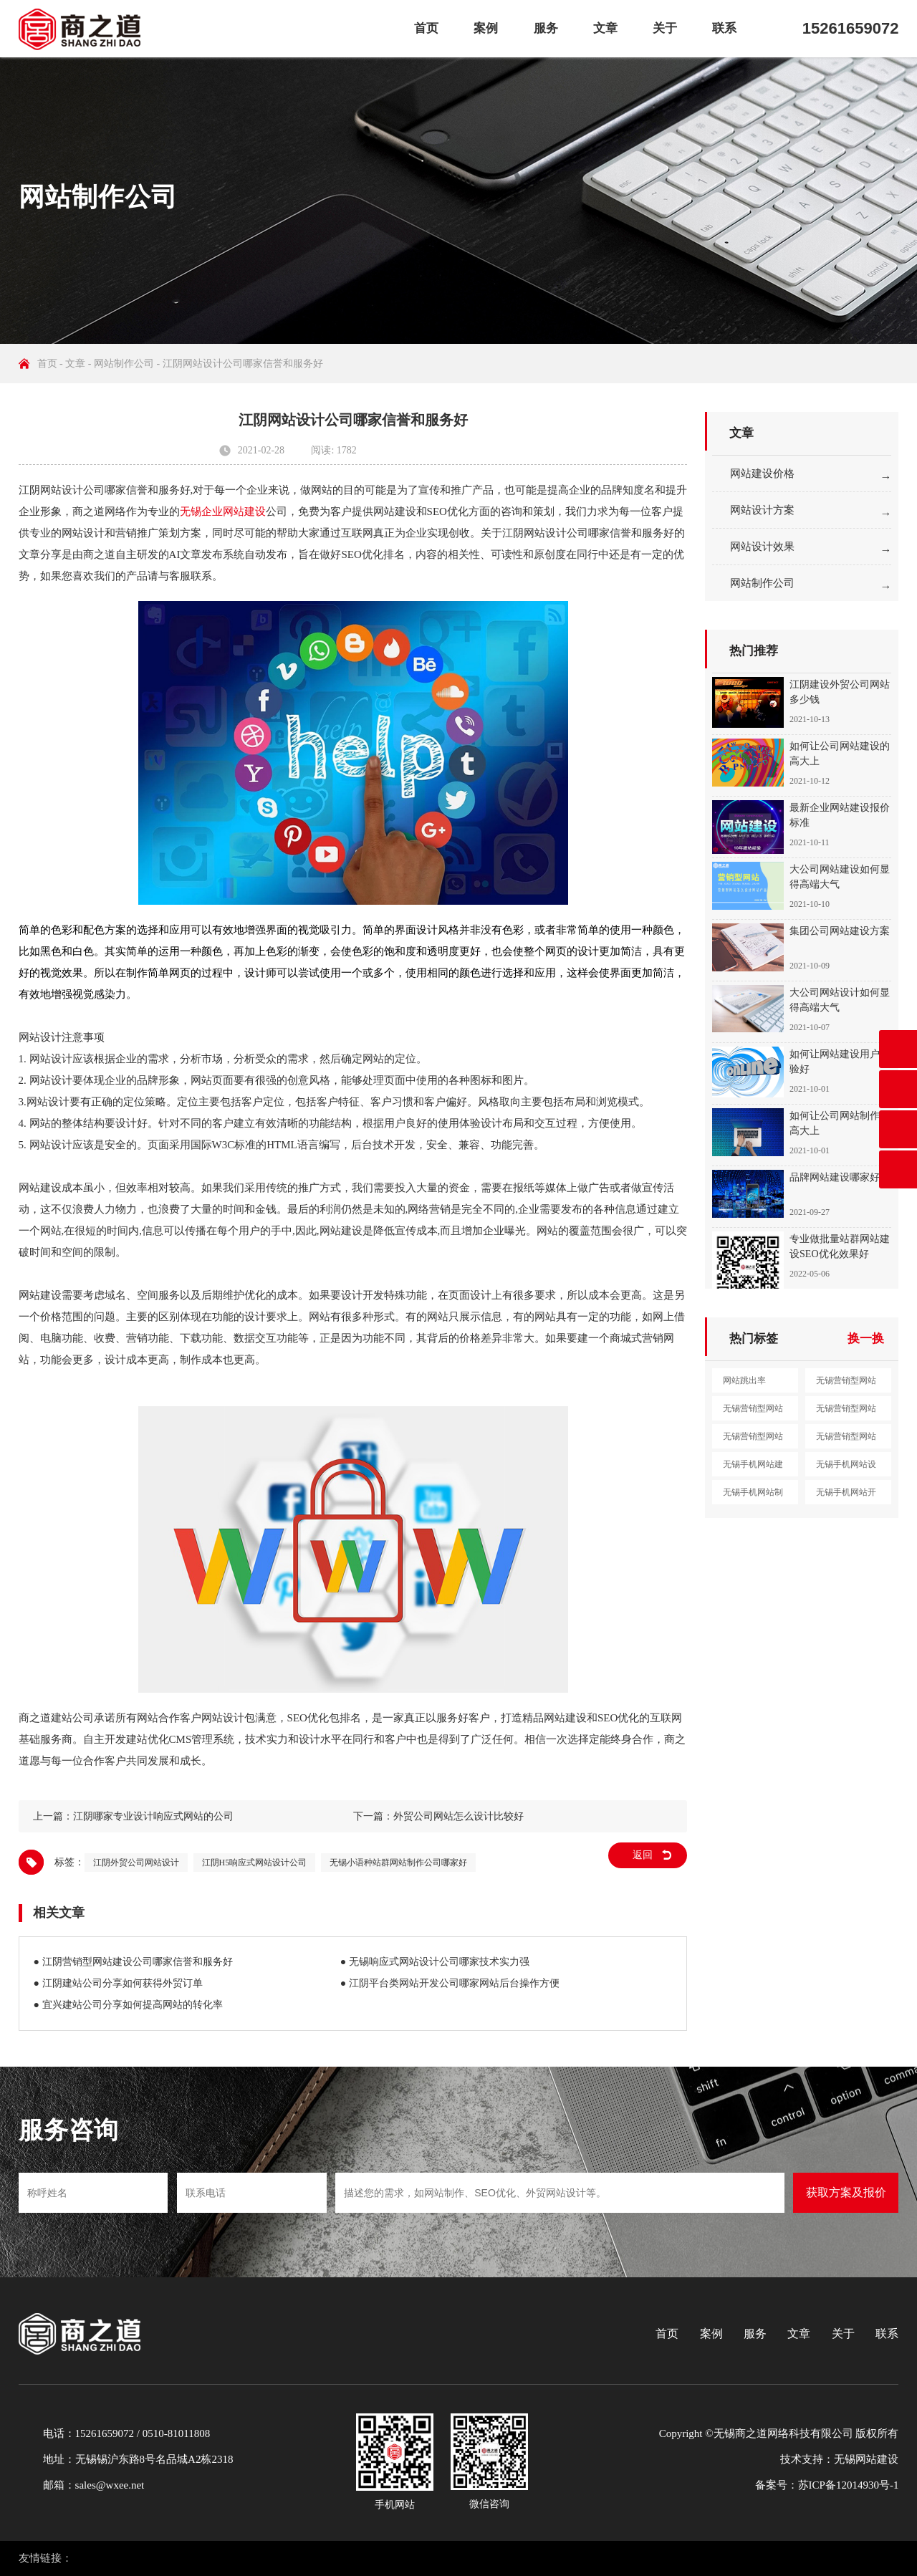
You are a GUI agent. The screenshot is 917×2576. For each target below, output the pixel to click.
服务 (546, 28)
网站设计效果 (762, 546)
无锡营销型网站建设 (846, 1384)
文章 (605, 28)
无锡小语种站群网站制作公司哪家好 (398, 1862)
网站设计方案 (762, 510)
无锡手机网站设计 (846, 1467)
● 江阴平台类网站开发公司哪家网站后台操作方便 (450, 1983)
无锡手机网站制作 (753, 1495)
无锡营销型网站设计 (753, 1412)
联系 (724, 28)
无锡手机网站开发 (846, 1495)
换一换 (866, 1338)
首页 (426, 28)
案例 (486, 28)
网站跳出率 (744, 1380)
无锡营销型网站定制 (846, 1439)
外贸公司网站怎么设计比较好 (458, 1816)
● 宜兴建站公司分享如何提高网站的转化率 (128, 2004)
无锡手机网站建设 (753, 1467)
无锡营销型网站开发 (753, 1439)
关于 (665, 28)
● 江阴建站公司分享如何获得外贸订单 (118, 1983)
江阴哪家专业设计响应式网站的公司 (153, 1816)
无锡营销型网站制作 (846, 1412)
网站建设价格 (762, 473)
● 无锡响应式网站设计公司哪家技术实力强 (434, 1961)
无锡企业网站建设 (223, 511)
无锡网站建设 (866, 2459)
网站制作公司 (124, 363)
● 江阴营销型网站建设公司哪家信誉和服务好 (133, 1961)
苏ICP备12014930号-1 (848, 2485)
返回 (643, 1855)
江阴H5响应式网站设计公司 (254, 1862)
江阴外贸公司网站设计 (136, 1862)
